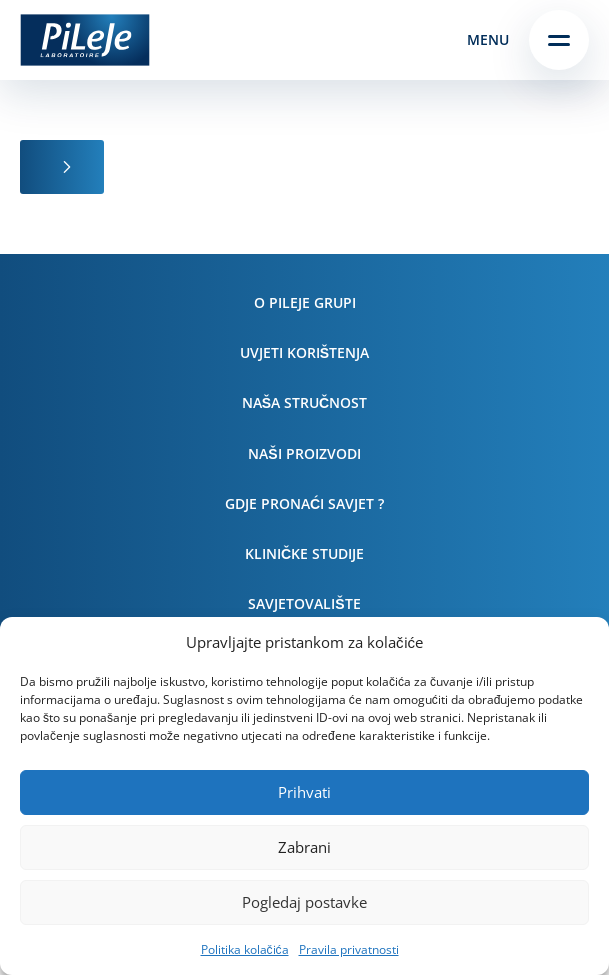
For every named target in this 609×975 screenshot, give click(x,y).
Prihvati (304, 792)
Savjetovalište (304, 603)
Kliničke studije (304, 553)
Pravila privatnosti (349, 949)
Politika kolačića (245, 949)
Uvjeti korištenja (304, 352)
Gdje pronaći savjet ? (304, 503)
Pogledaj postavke (304, 902)
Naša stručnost (304, 402)
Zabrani (304, 847)
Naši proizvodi (304, 453)
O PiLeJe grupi (305, 302)
